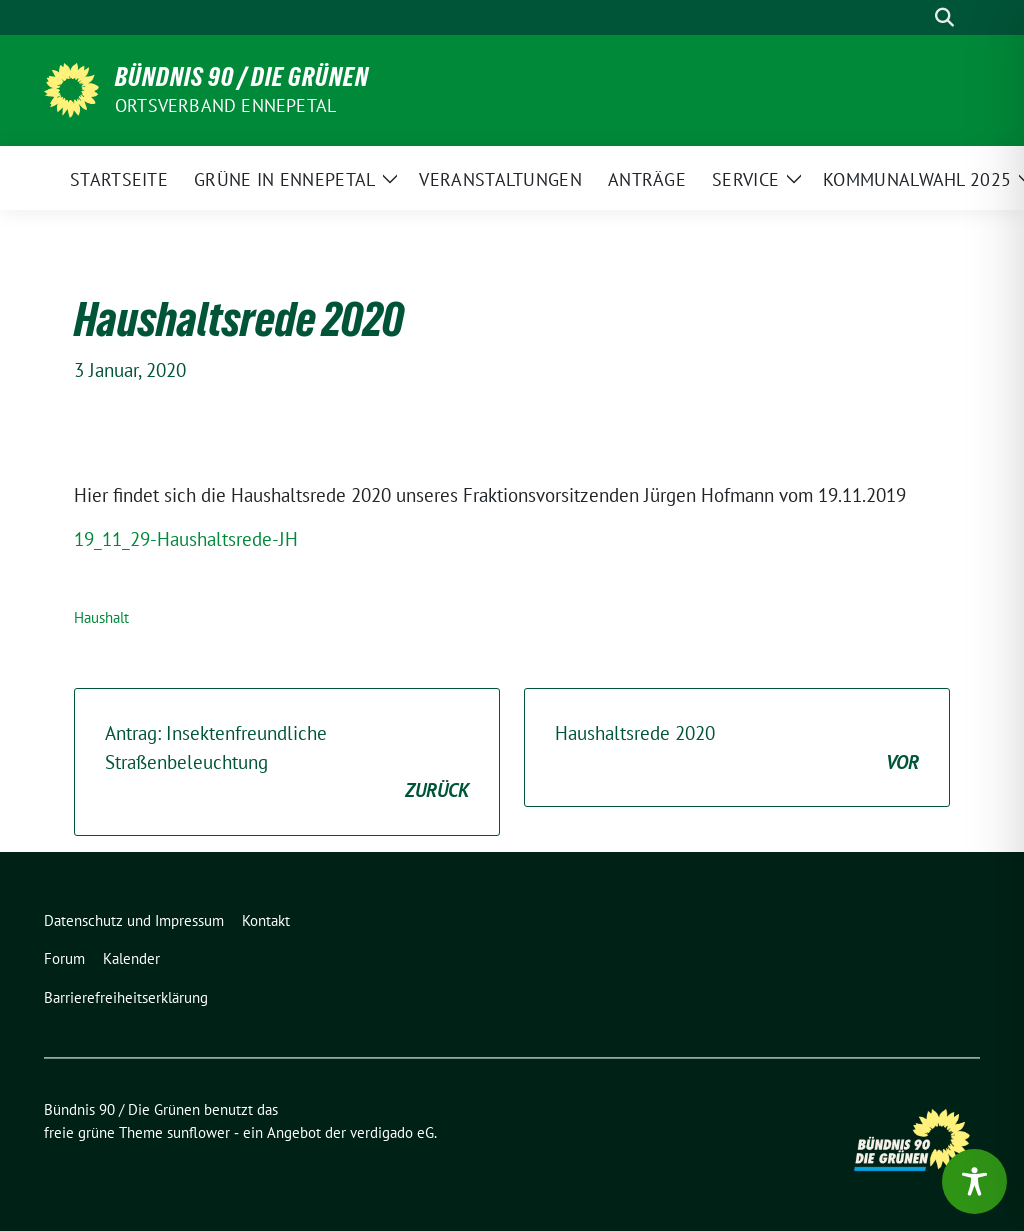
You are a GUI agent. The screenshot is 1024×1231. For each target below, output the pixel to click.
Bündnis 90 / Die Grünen (242, 77)
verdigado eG (392, 1132)
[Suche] (916, 17)
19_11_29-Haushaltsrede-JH (186, 539)
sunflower (198, 1132)
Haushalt (101, 617)
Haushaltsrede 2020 (737, 748)
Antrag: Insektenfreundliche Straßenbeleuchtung (287, 763)
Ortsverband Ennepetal (225, 105)
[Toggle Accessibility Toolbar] (974, 1181)
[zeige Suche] (944, 17)
